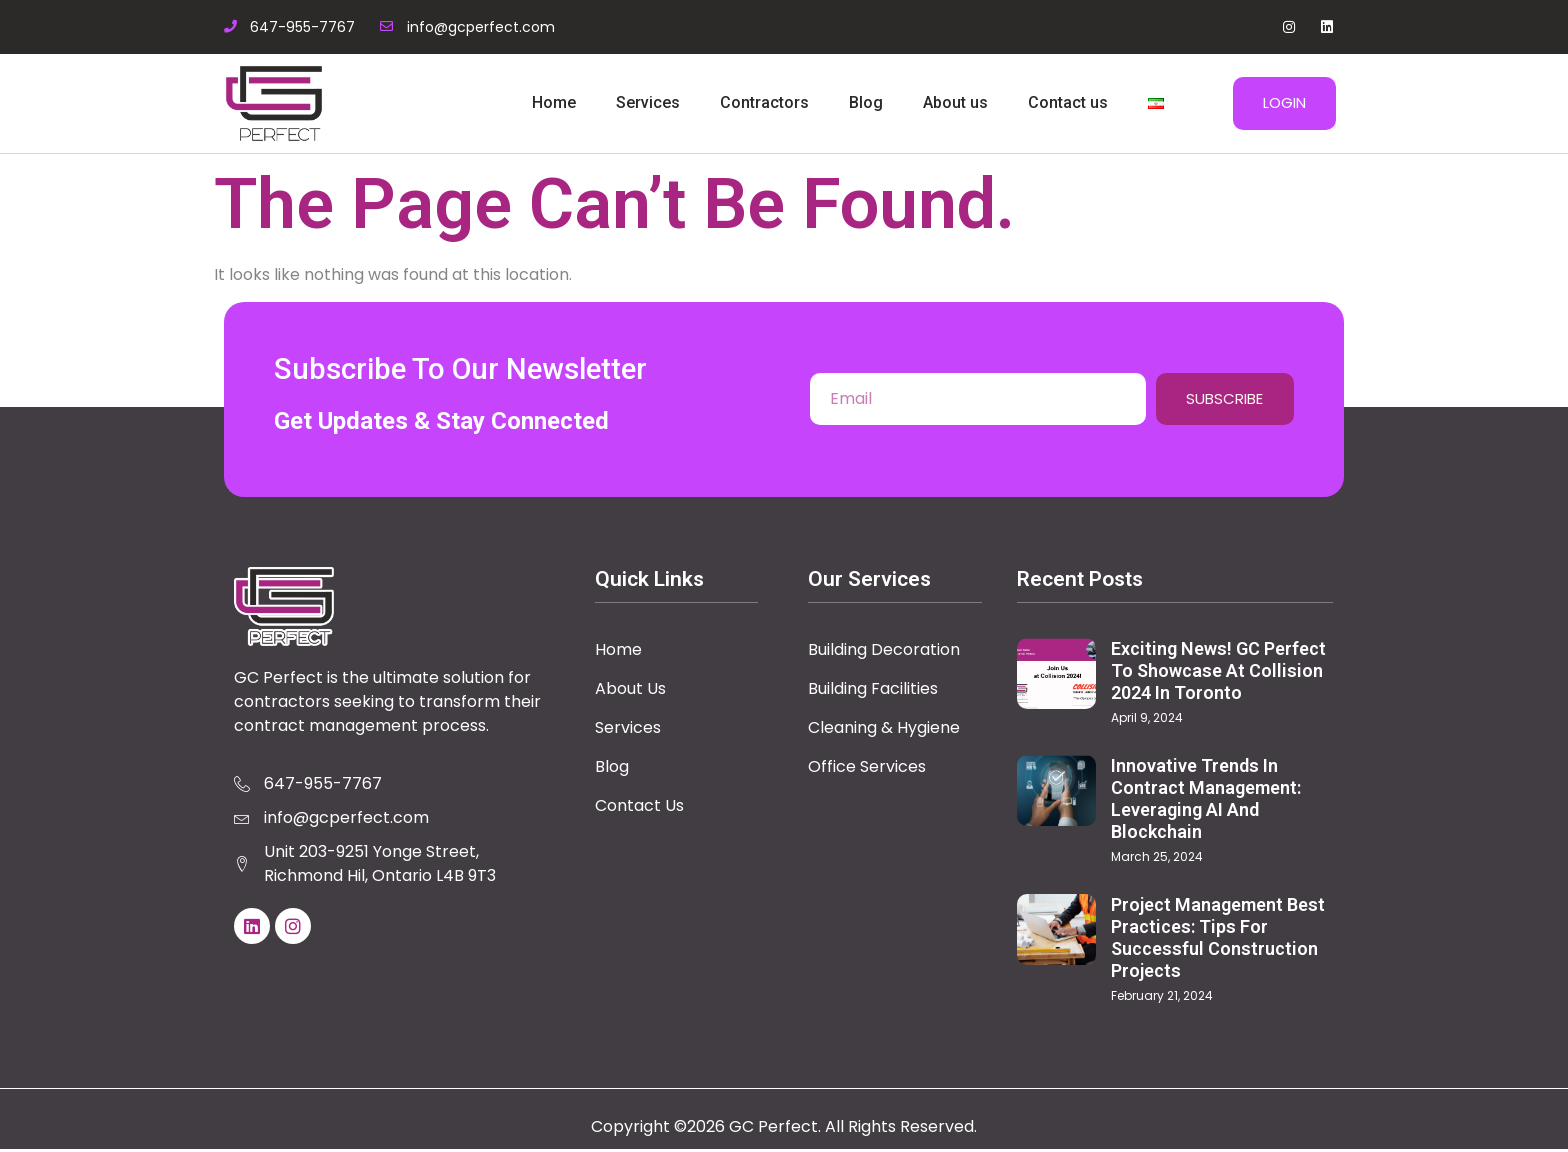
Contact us (1068, 102)
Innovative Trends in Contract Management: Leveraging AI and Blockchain (1206, 801)
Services (648, 102)
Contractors (764, 102)
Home (554, 102)
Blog (866, 102)
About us (955, 102)
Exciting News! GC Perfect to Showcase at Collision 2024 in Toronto (1218, 674)
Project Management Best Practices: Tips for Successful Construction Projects (1218, 940)
